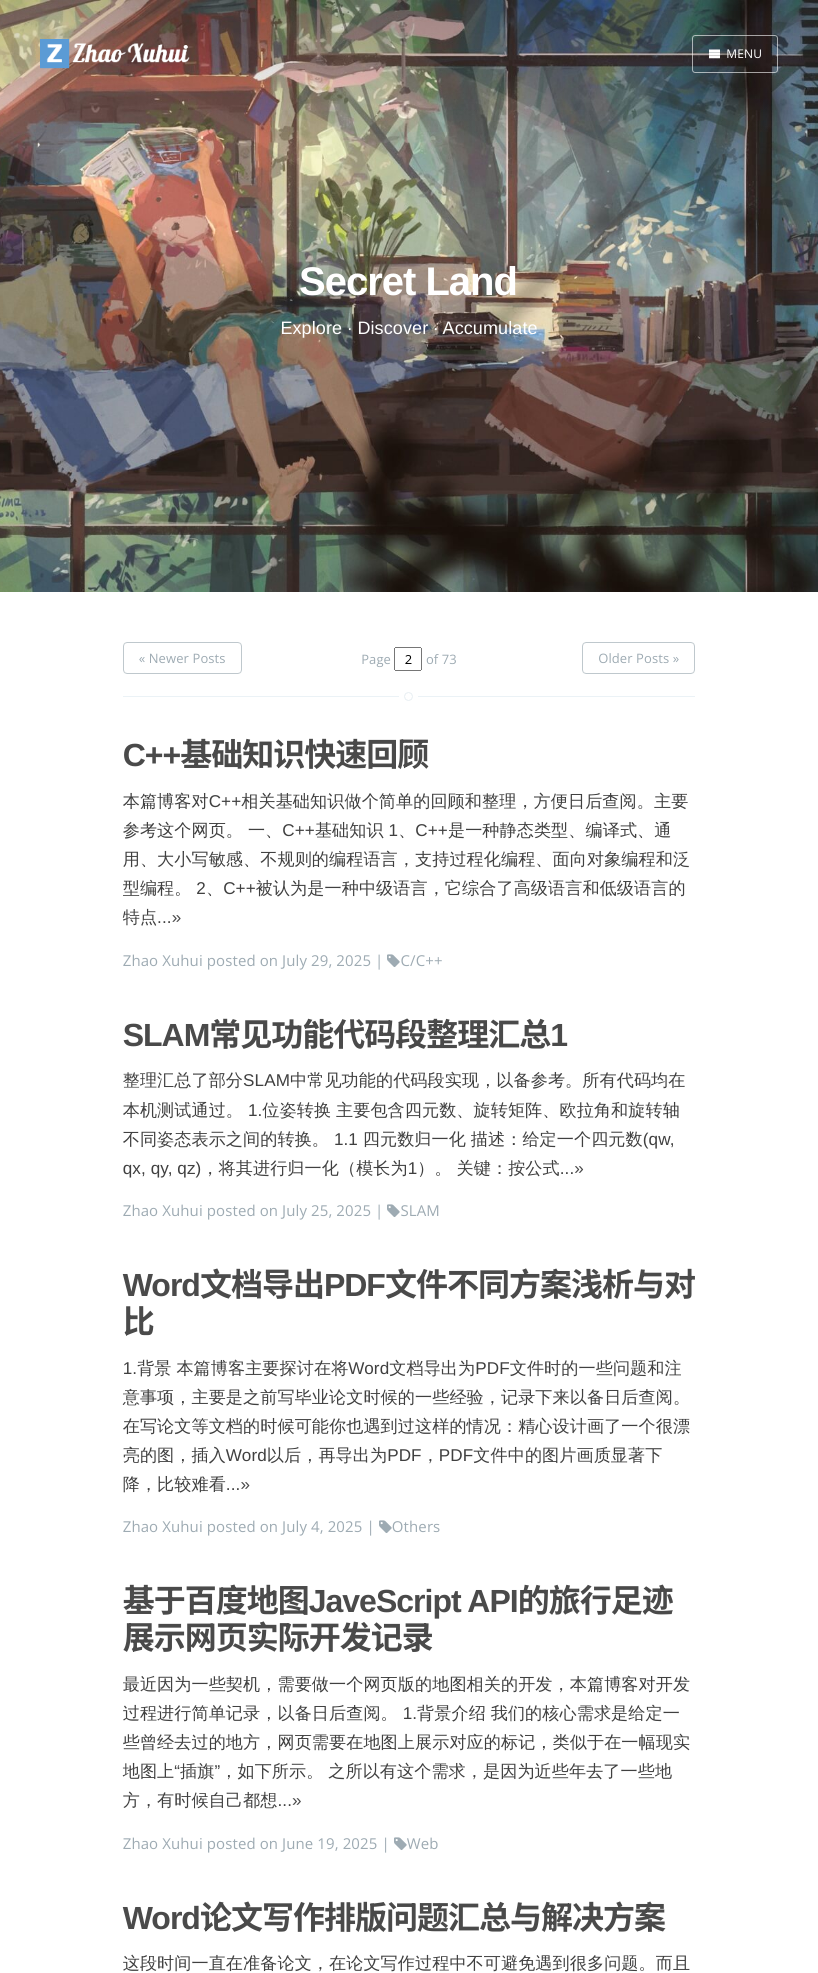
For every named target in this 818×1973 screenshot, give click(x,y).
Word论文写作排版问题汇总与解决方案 (394, 1918)
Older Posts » (638, 658)
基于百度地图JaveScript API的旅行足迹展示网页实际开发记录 (398, 1619)
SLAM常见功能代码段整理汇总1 (345, 1035)
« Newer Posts (182, 658)
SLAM (413, 1211)
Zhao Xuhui (163, 961)
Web (416, 1844)
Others (410, 1527)
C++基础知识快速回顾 (276, 755)
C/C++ (414, 961)
